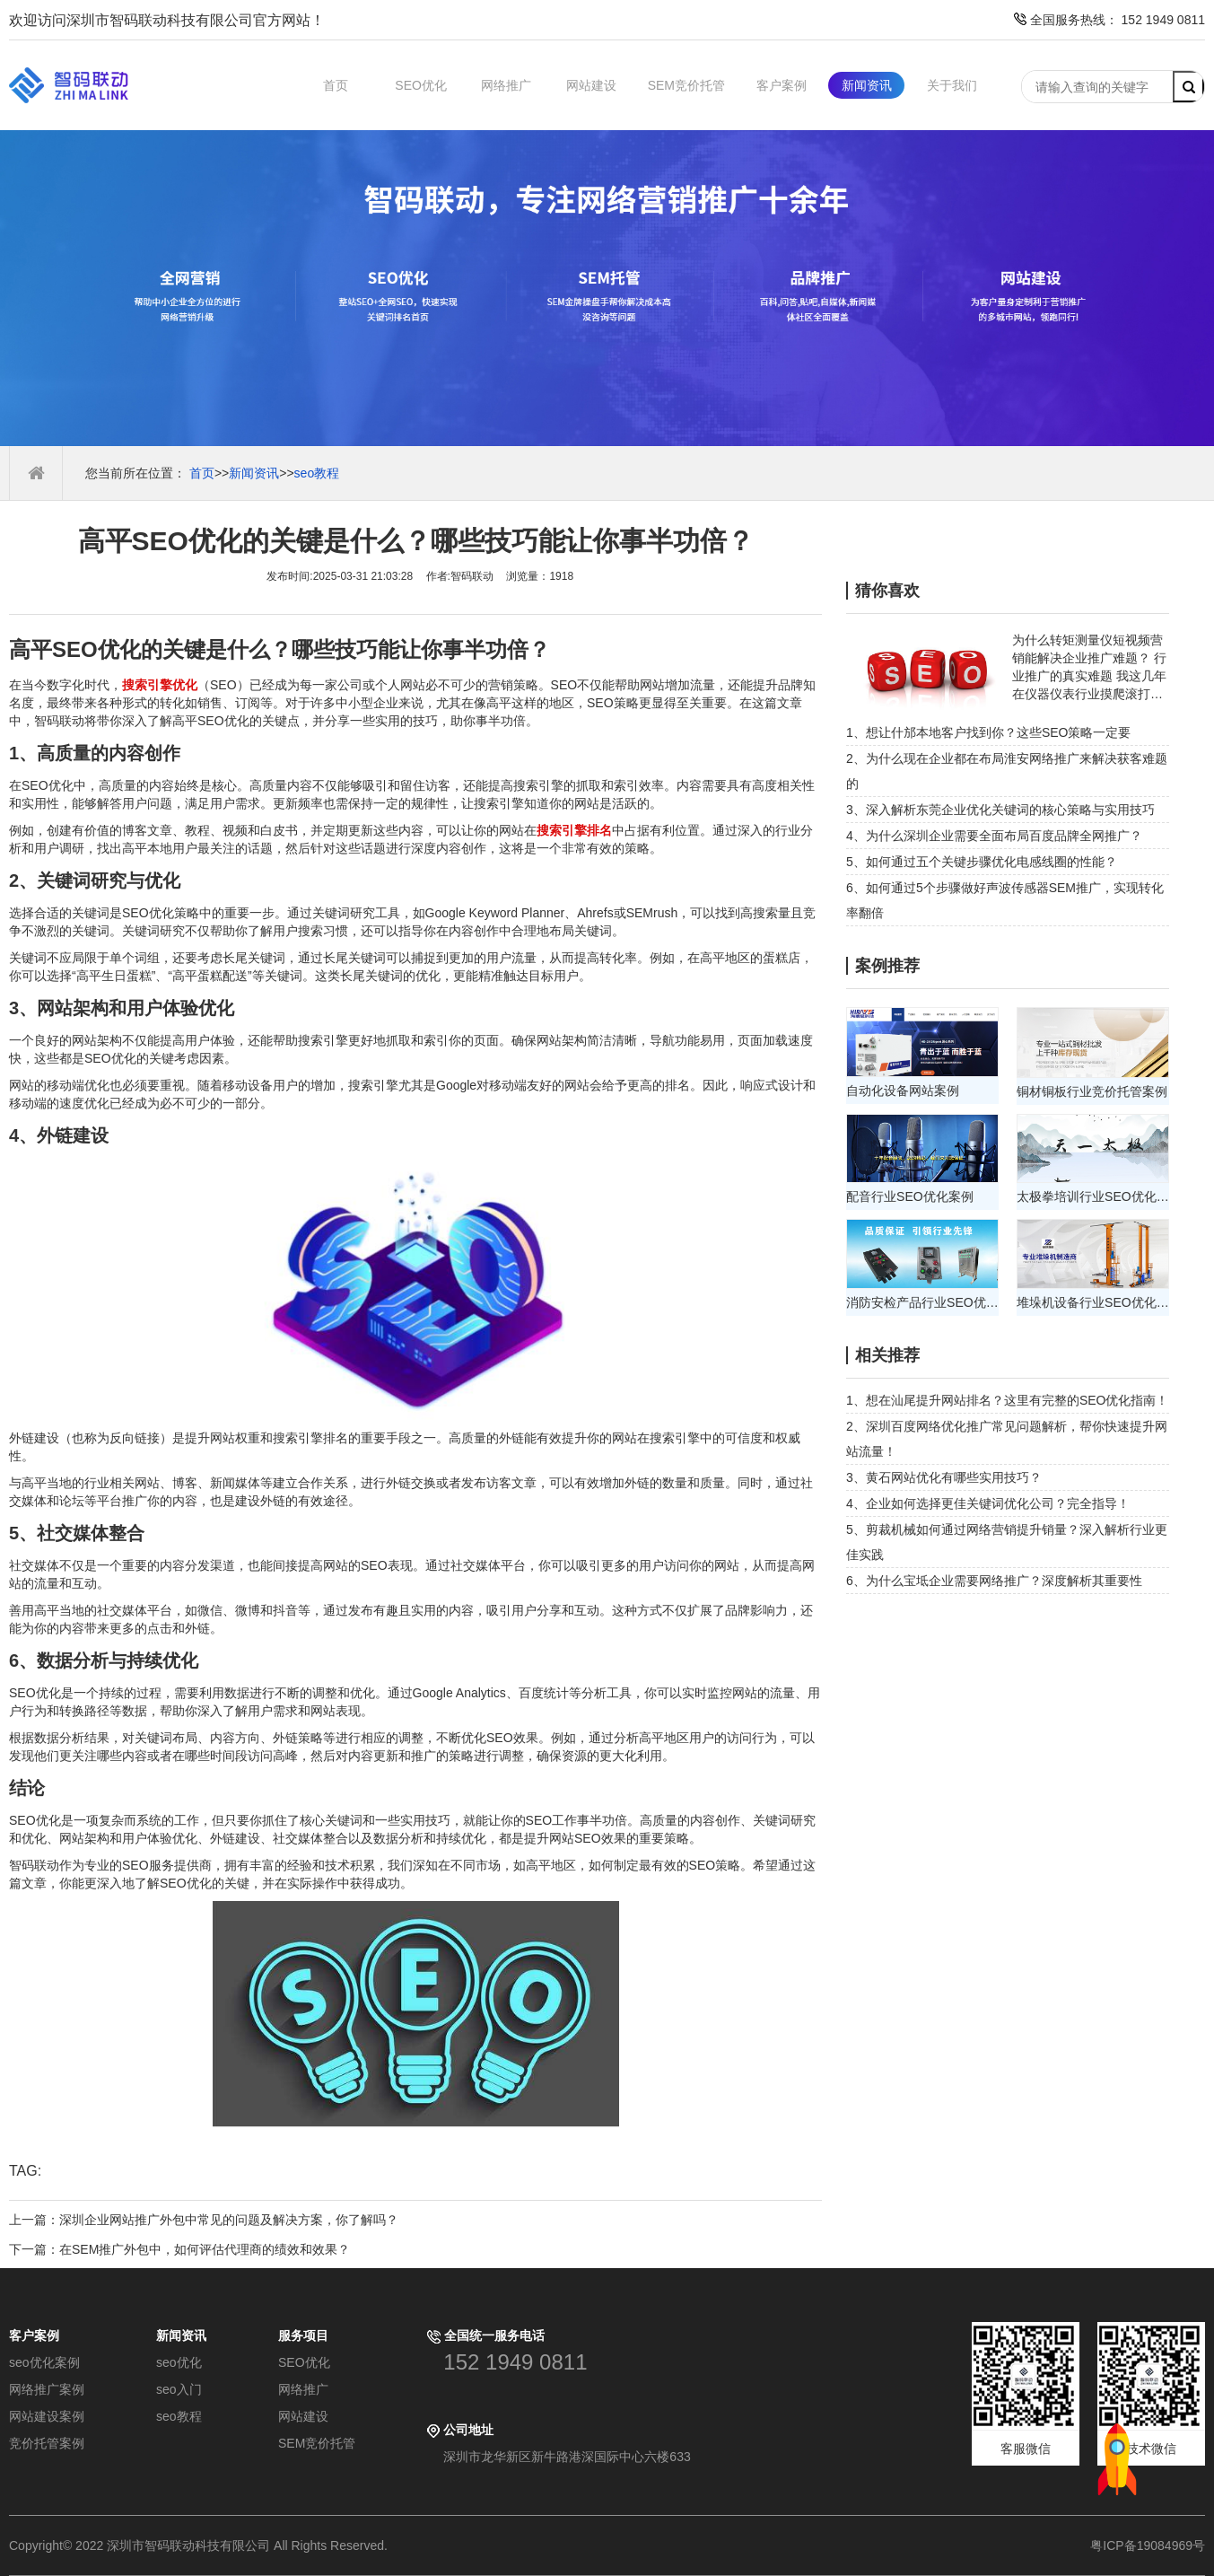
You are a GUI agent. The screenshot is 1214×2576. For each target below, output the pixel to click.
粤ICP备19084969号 (1147, 2545)
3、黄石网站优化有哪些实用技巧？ (944, 1477)
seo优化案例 (44, 2362)
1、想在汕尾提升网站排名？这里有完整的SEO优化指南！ (1007, 1400)
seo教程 (317, 473)
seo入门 (179, 2389)
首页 (335, 85)
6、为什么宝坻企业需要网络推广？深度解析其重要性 (994, 1580)
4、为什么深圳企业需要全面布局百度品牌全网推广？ (994, 835)
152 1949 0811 (515, 2362)
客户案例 (781, 85)
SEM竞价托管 (686, 85)
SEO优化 (421, 85)
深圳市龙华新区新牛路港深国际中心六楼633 (566, 2456)
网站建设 (591, 85)
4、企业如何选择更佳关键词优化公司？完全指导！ (988, 1503)
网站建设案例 (46, 2416)
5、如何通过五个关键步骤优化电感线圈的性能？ (981, 861)
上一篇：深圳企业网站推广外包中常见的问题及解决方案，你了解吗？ (203, 2219)
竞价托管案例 (46, 2443)
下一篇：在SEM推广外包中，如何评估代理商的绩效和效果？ (179, 2249)
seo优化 (179, 2362)
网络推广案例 (46, 2389)
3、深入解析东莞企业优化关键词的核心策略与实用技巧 (1000, 809)
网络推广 (506, 85)
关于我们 (952, 85)
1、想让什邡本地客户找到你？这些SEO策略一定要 (988, 732)
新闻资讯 (867, 85)
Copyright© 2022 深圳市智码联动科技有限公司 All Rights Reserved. (205, 2545)
